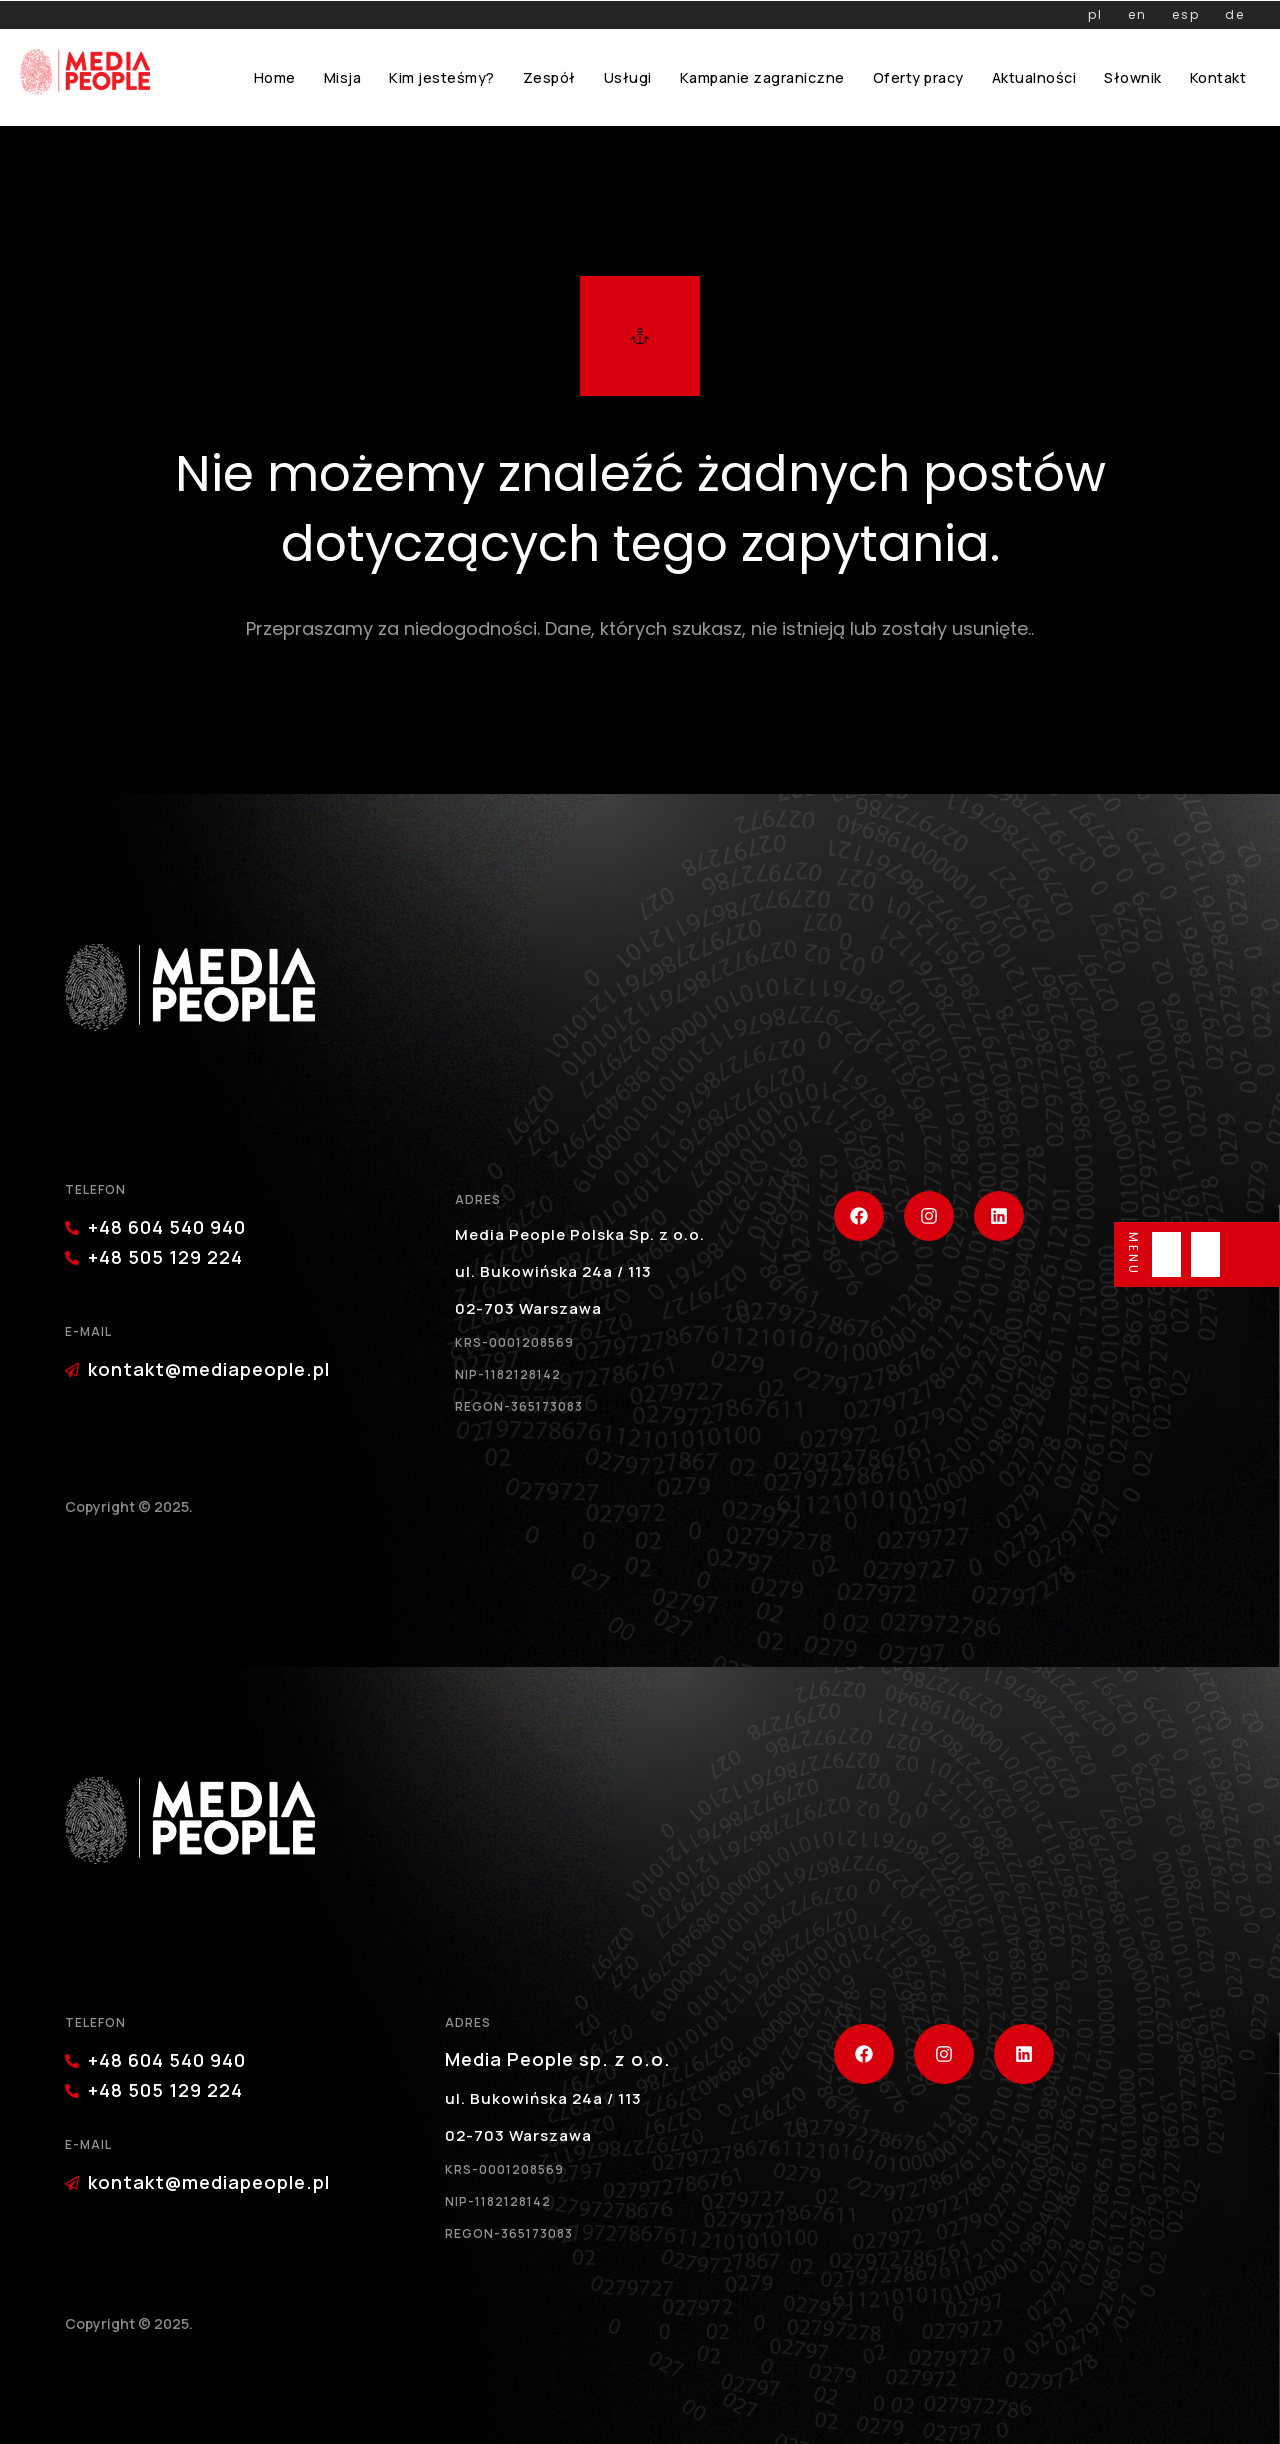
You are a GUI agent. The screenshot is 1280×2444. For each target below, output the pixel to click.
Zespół (549, 77)
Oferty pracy (918, 77)
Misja (343, 77)
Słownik (1133, 77)
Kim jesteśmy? (442, 77)
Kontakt (1218, 77)
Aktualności (1034, 77)
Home (275, 77)
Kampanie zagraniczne (762, 77)
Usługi (628, 77)
